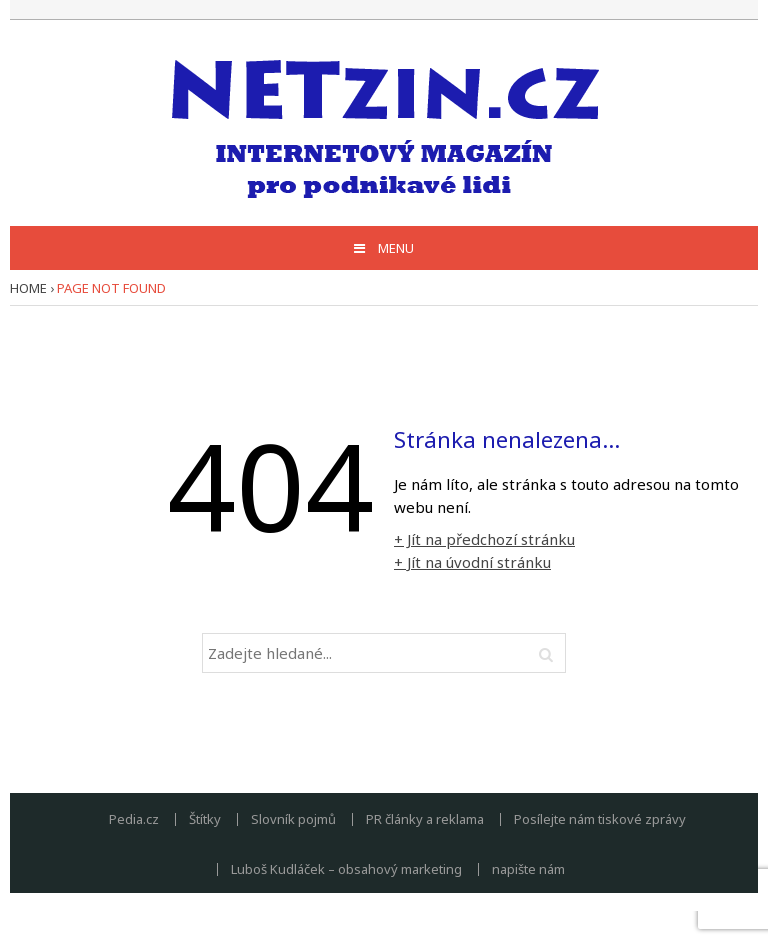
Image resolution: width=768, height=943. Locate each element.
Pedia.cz (134, 819)
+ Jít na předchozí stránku (484, 539)
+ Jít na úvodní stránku (472, 562)
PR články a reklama (425, 819)
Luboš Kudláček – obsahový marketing (346, 869)
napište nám (528, 869)
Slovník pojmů (293, 819)
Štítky (205, 819)
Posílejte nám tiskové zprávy (600, 819)
